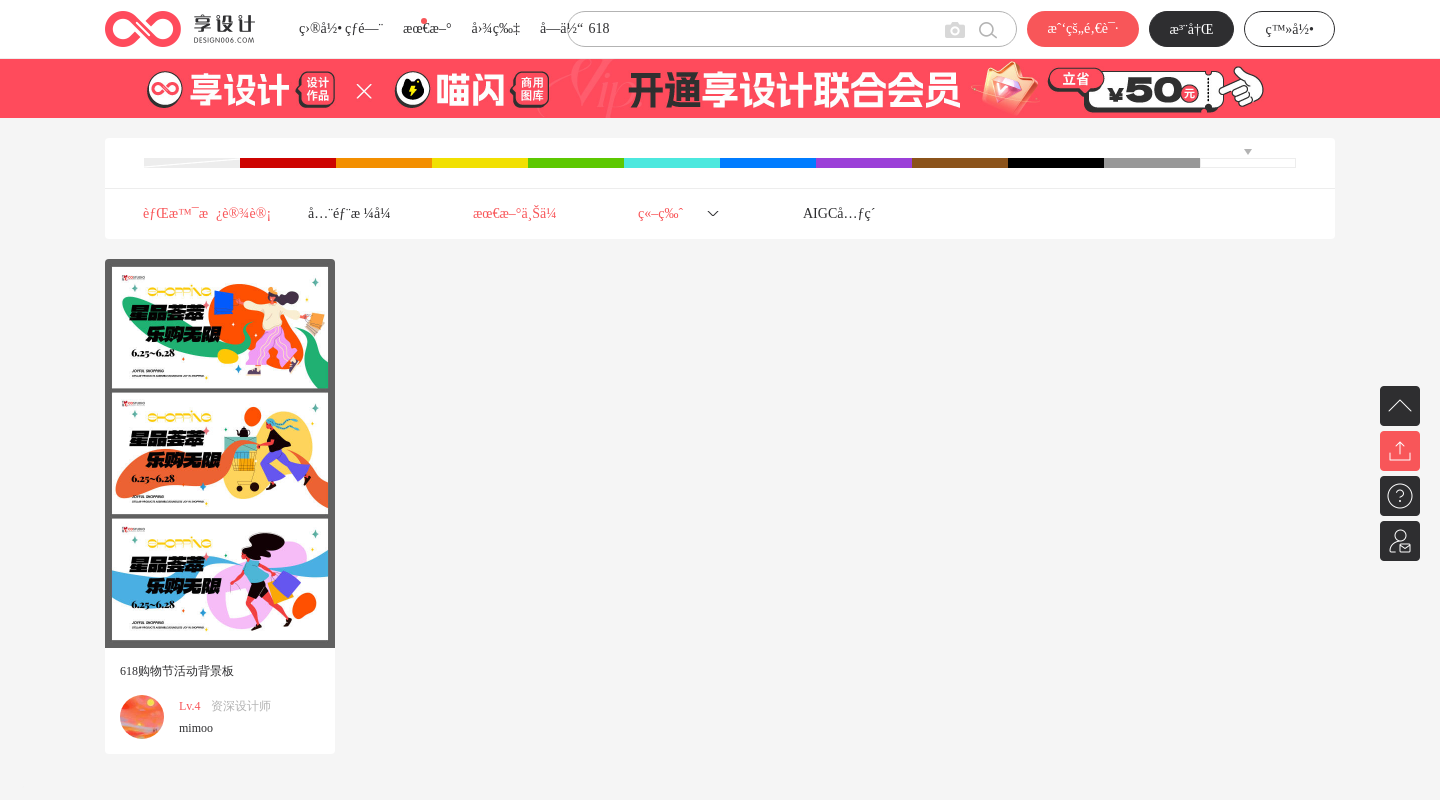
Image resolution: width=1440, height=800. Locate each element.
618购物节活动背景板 (177, 671)
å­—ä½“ (561, 28)
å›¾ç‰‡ (495, 28)
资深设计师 (241, 706)
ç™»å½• (1289, 29)
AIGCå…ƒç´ (841, 213)
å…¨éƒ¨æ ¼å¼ (355, 213)
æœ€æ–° (427, 28)
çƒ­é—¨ (364, 28)
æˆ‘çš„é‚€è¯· (1082, 28)
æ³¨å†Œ (1192, 29)
